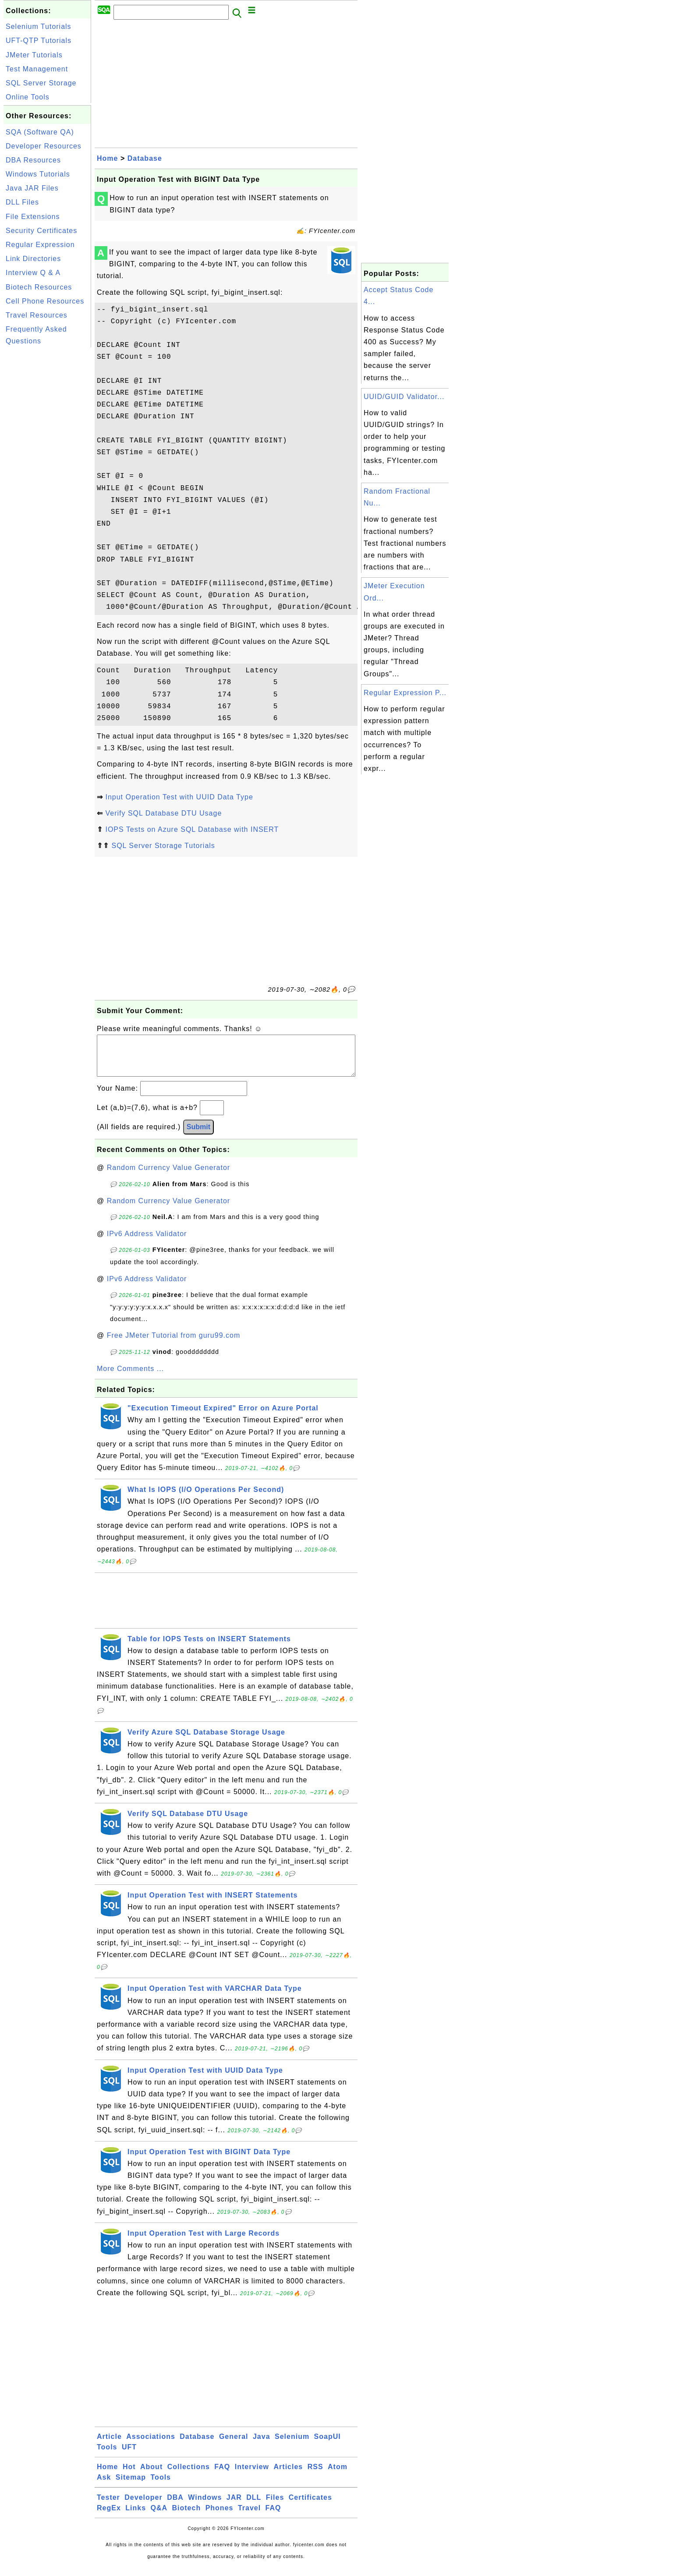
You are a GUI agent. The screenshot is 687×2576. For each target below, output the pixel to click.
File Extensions (33, 216)
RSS (315, 2475)
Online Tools (28, 97)
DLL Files (22, 202)
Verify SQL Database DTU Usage (163, 813)
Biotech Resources (39, 287)
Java (261, 2445)
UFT (129, 2455)
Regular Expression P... (405, 692)
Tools (107, 2455)
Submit (198, 1135)
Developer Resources (43, 146)
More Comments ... (130, 1377)
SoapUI (327, 2445)
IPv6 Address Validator (147, 1242)
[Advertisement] (47, 481)
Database (144, 158)
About (151, 2475)
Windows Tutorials (38, 174)
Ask (104, 2486)
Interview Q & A (33, 272)
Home (107, 158)
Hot (129, 2475)
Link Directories (33, 258)
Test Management (37, 69)
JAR (234, 2506)
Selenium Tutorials (38, 26)
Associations (150, 2445)
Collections (188, 2475)
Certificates (310, 2506)
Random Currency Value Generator (168, 1176)
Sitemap (131, 2486)
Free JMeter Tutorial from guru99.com (174, 1344)
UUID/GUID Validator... (404, 396)
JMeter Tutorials (34, 55)
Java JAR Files (32, 188)
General (233, 2445)
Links (135, 2516)
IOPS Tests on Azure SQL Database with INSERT (192, 829)
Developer (143, 2506)
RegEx (109, 2516)
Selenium (292, 2445)
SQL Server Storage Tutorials (163, 845)
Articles (288, 2475)
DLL (253, 2506)
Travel (249, 2516)
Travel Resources (36, 315)
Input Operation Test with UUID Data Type (179, 797)
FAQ (222, 2475)
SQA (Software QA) (40, 132)
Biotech (186, 2516)
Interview (252, 2475)
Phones (219, 2516)
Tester (108, 2506)
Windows (205, 2506)
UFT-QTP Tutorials (38, 40)
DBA (175, 2506)
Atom (337, 2475)
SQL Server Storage (41, 83)
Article (109, 2445)
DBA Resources (33, 160)
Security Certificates (41, 230)
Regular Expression (40, 244)
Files (275, 2506)
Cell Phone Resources (45, 301)
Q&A (159, 2516)
